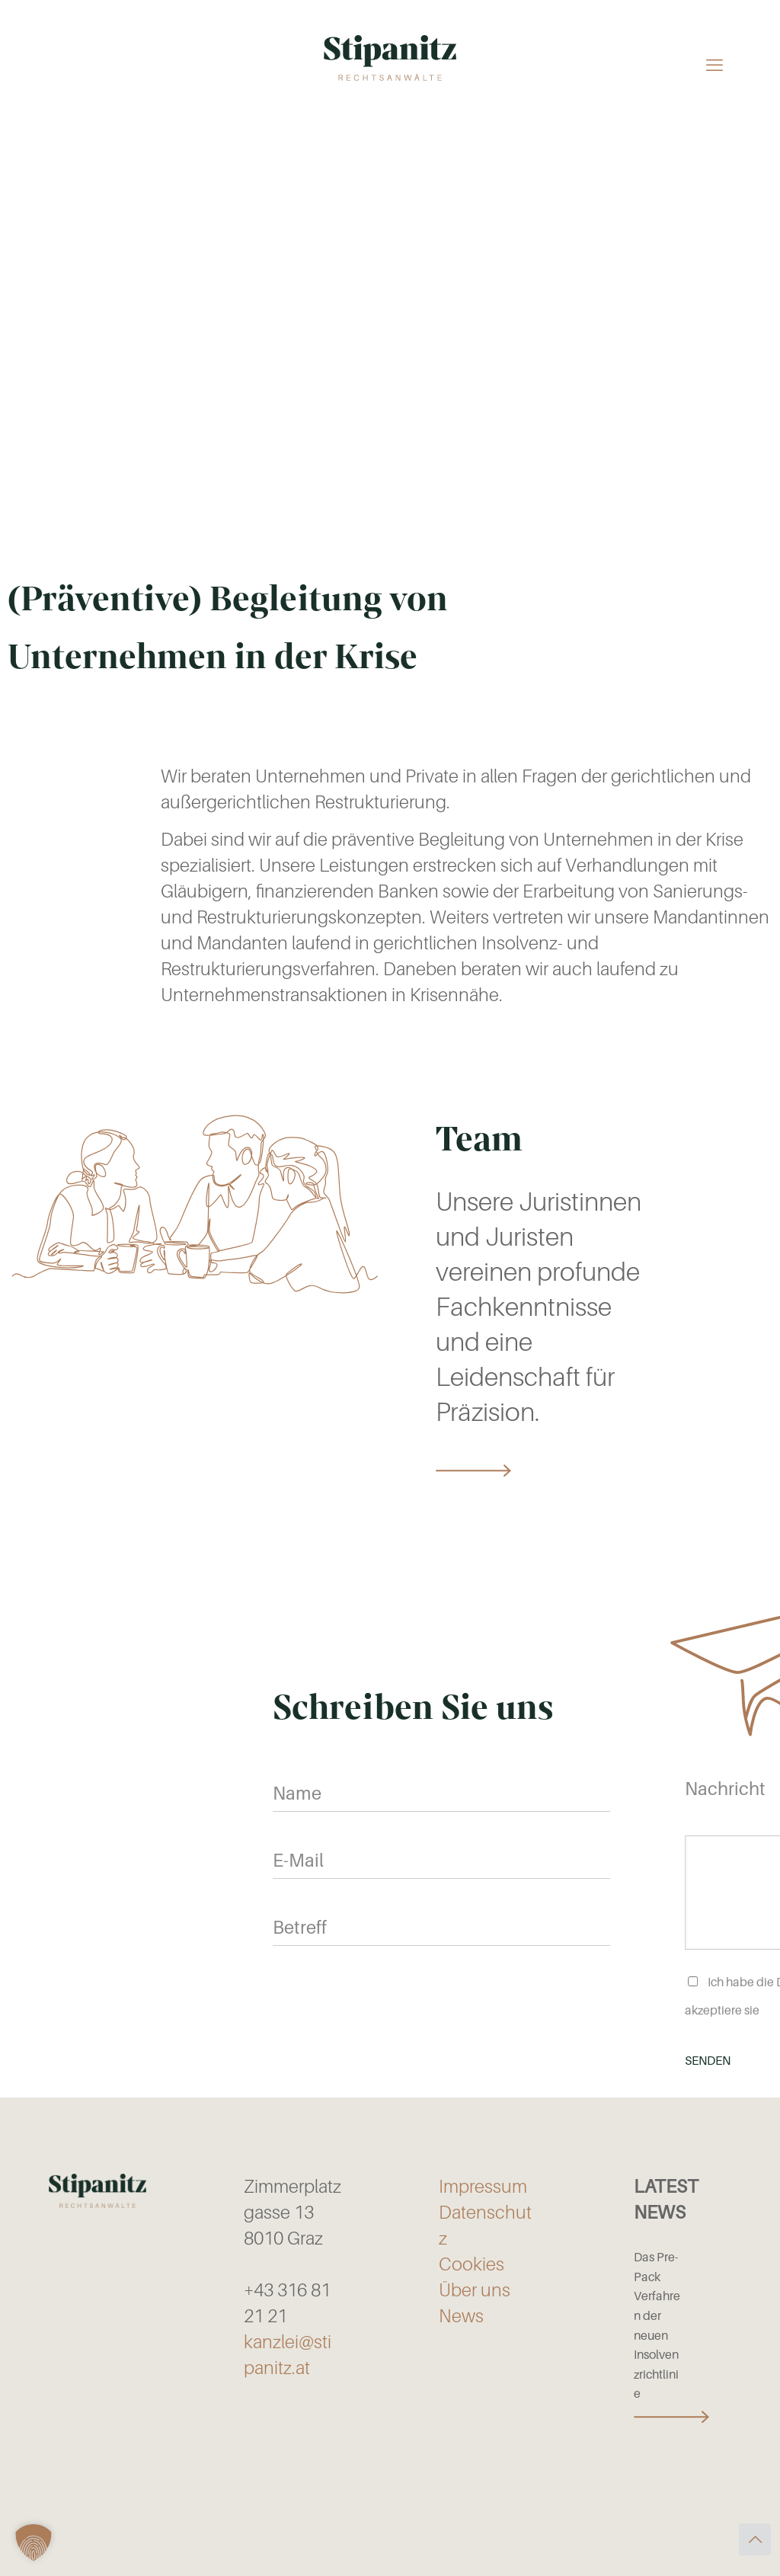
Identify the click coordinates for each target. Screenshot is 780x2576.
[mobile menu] (714, 64)
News (461, 2316)
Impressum (483, 2187)
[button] (33, 2542)
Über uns (474, 2290)
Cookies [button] (471, 2264)
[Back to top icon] (755, 2539)
